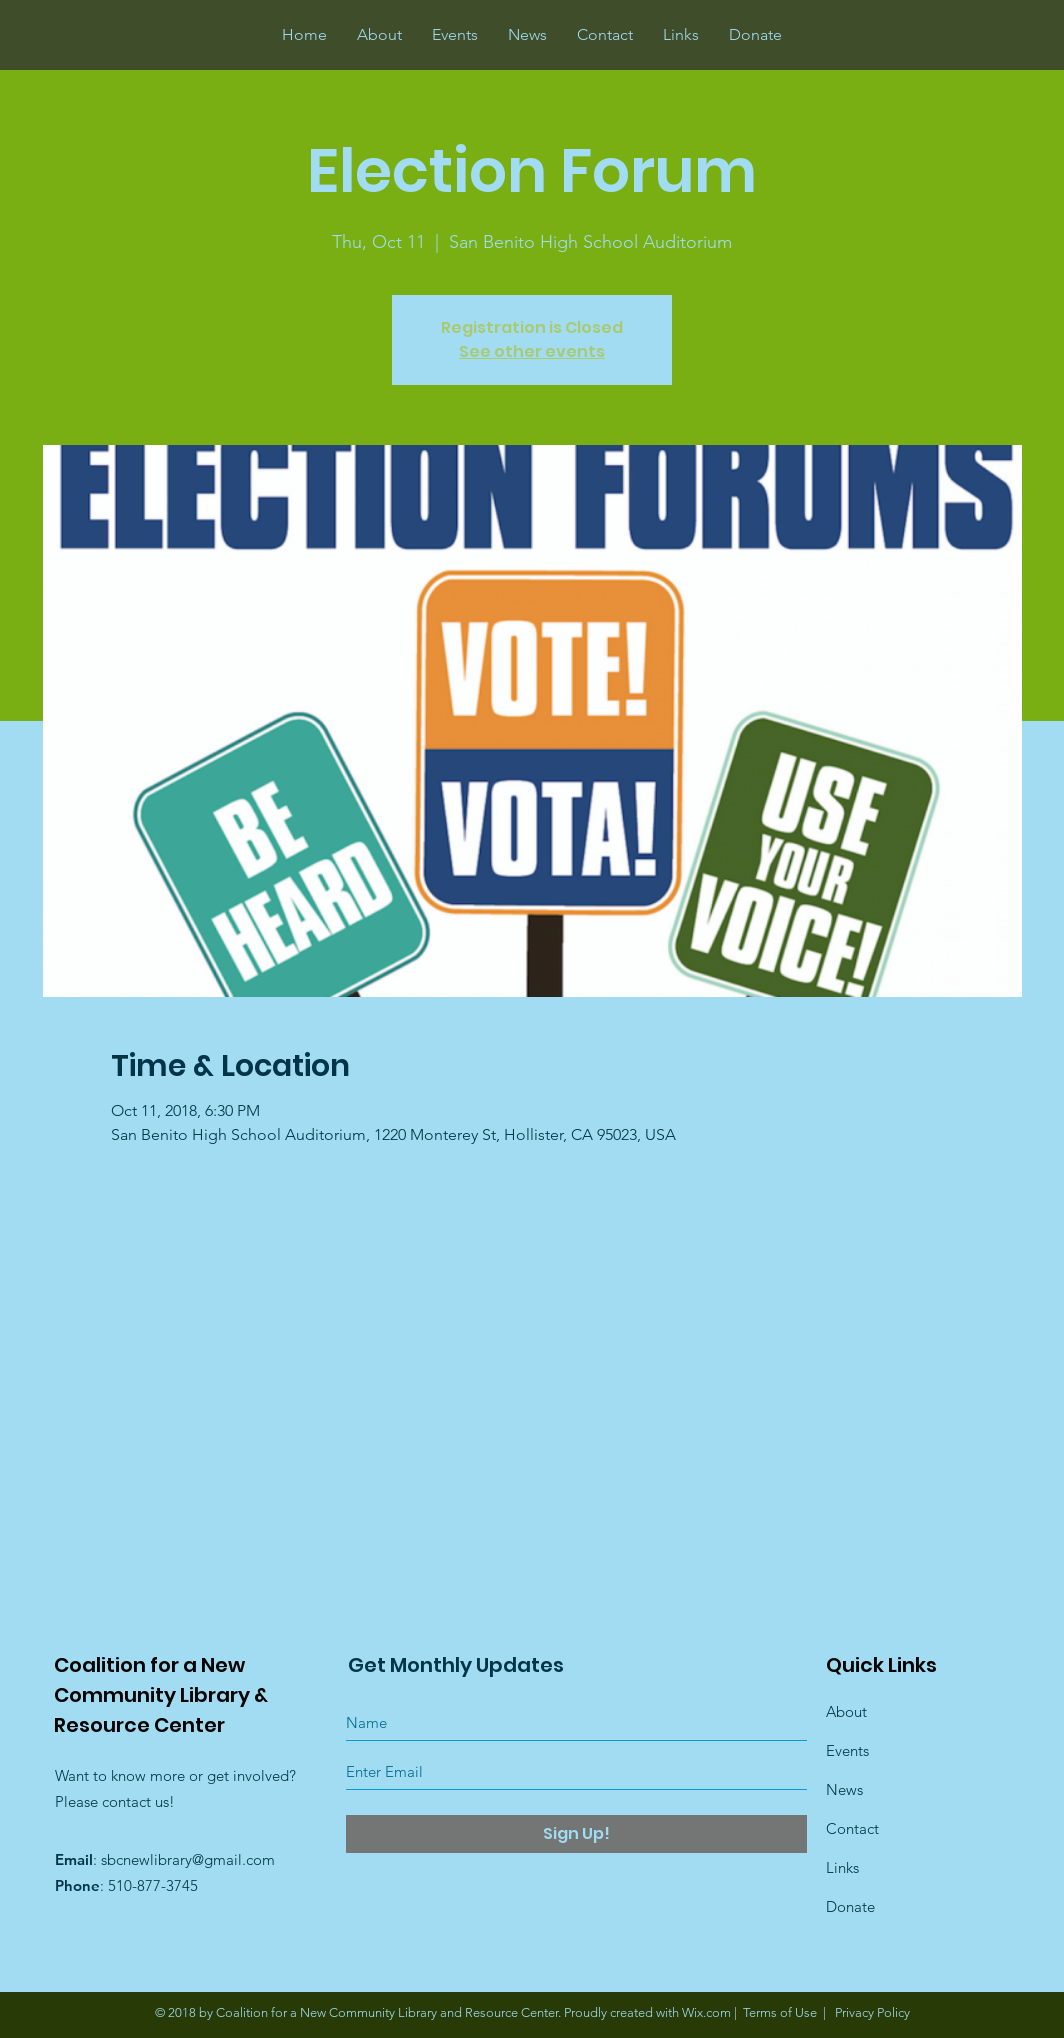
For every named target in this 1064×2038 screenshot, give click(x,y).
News (844, 1789)
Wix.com (706, 2012)
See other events (532, 351)
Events (847, 1750)
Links (842, 1867)
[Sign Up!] (576, 1834)
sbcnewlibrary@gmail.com (188, 1859)
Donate (850, 1906)
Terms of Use (780, 2012)
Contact (852, 1828)
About (846, 1711)
